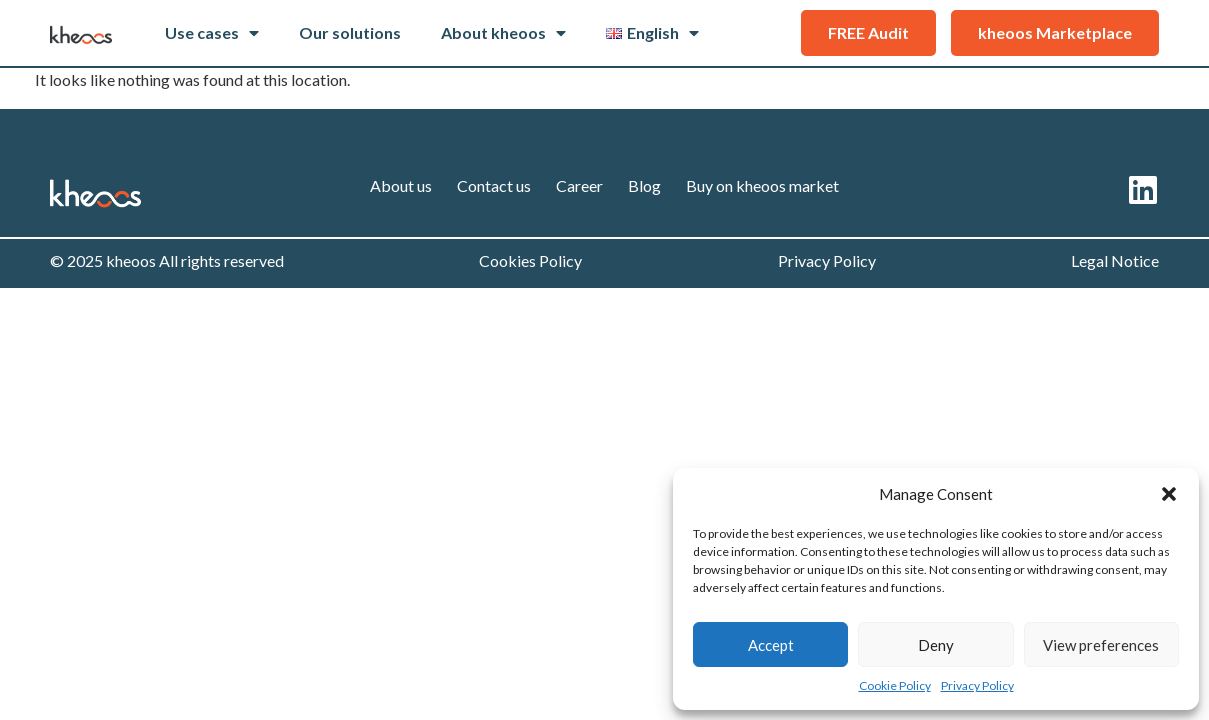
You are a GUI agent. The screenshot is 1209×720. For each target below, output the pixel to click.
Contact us (494, 185)
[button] (1169, 494)
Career (579, 185)
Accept (771, 645)
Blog (644, 185)
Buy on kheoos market (762, 185)
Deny (936, 645)
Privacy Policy (977, 685)
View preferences (1101, 645)
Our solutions (350, 32)
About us (401, 185)
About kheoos (503, 33)
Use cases (212, 33)
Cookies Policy (530, 260)
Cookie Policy (895, 685)
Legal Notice (1115, 260)
